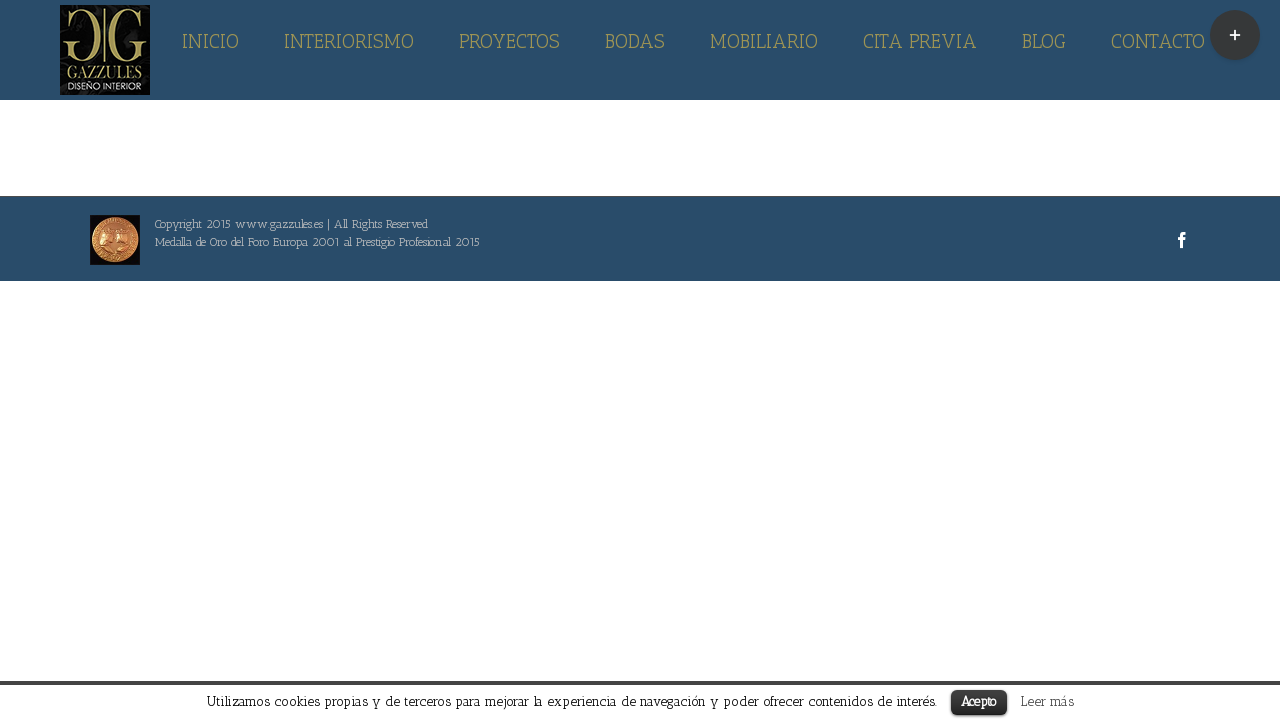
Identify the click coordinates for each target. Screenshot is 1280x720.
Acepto (979, 701)
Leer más (1047, 701)
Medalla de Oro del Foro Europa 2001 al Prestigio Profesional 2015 (317, 242)
